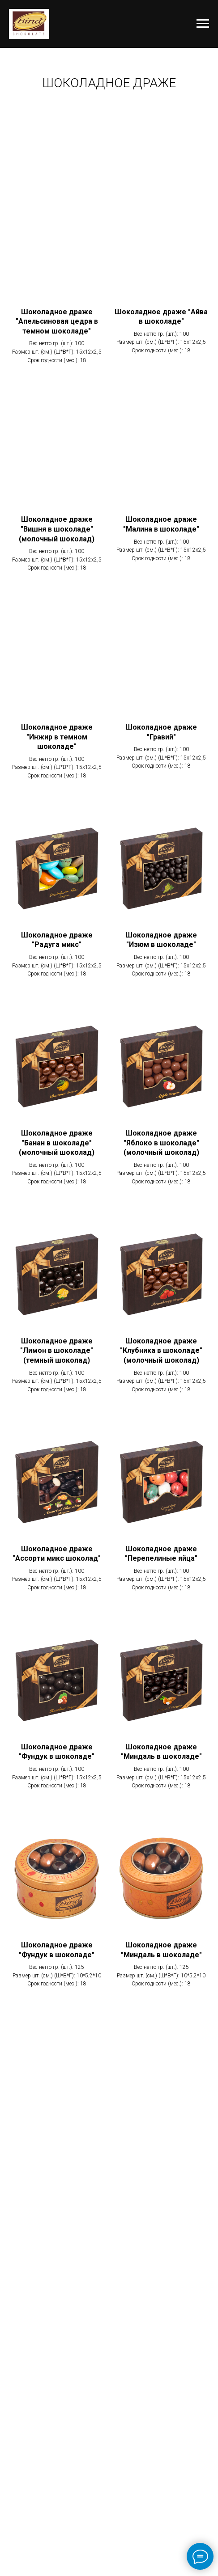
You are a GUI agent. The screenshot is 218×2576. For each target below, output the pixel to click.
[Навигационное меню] (203, 23)
